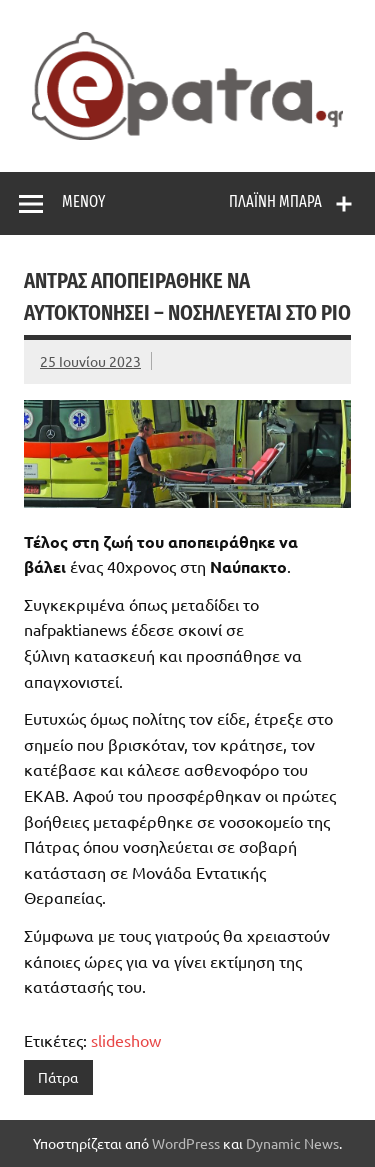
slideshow (126, 1040)
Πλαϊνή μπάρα (275, 201)
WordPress (186, 1143)
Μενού (83, 201)
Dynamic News (292, 1143)
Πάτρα (58, 1077)
